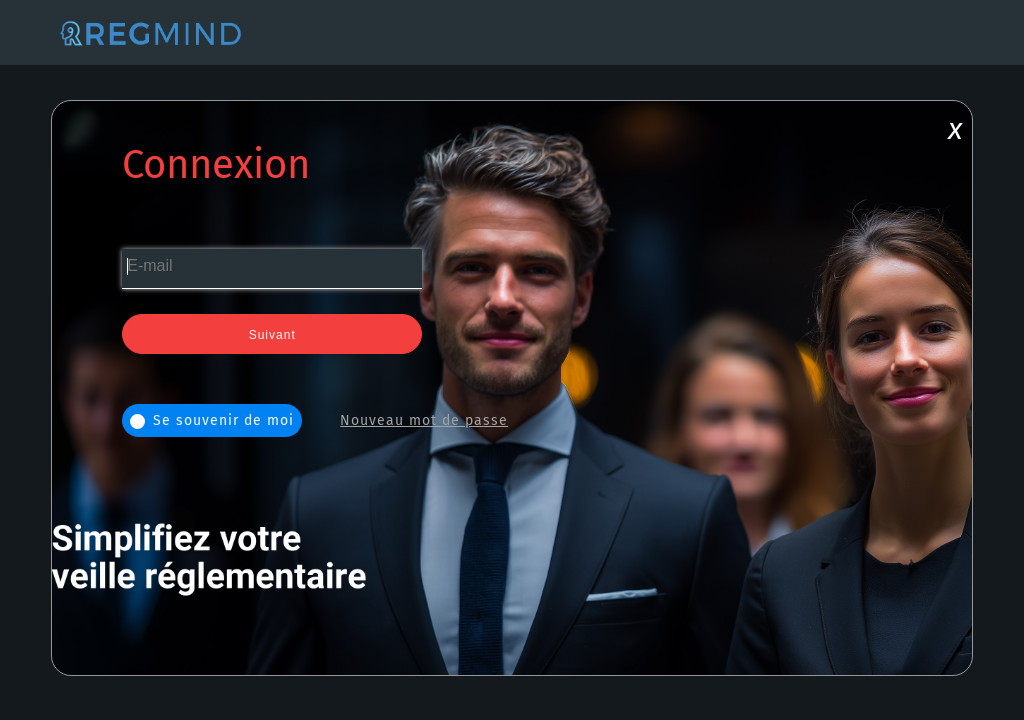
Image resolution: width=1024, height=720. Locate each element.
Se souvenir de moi (212, 420)
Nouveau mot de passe (424, 420)
